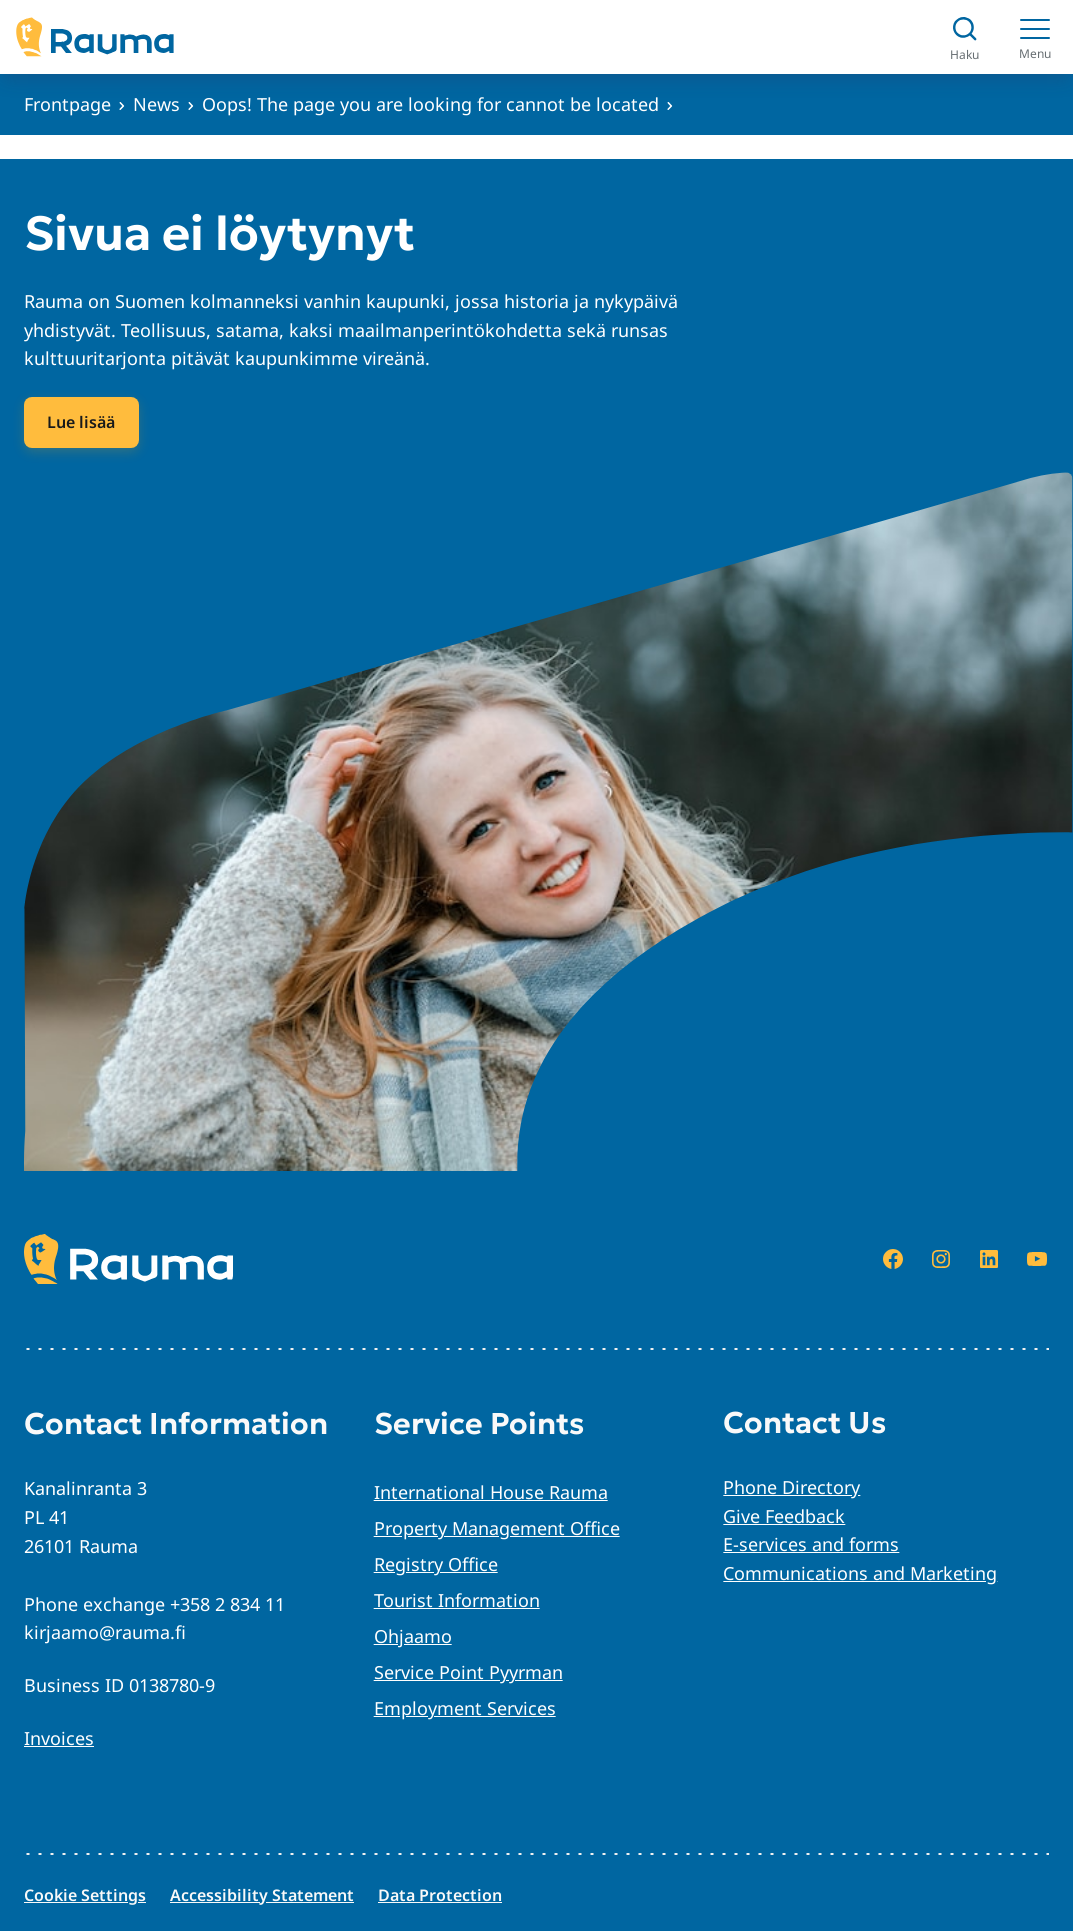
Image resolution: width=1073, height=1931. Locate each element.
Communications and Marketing (860, 1573)
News (156, 104)
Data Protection (440, 1895)
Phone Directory (791, 1487)
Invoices (59, 1738)
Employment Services (465, 1708)
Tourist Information (457, 1600)
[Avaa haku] (964, 37)
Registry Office (436, 1564)
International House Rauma (491, 1492)
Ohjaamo (413, 1636)
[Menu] (1035, 37)
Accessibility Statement (262, 1895)
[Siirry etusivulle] (95, 37)
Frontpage (67, 104)
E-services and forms (811, 1544)
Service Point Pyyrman (468, 1672)
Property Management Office (497, 1528)
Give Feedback (784, 1516)
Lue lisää (81, 422)
